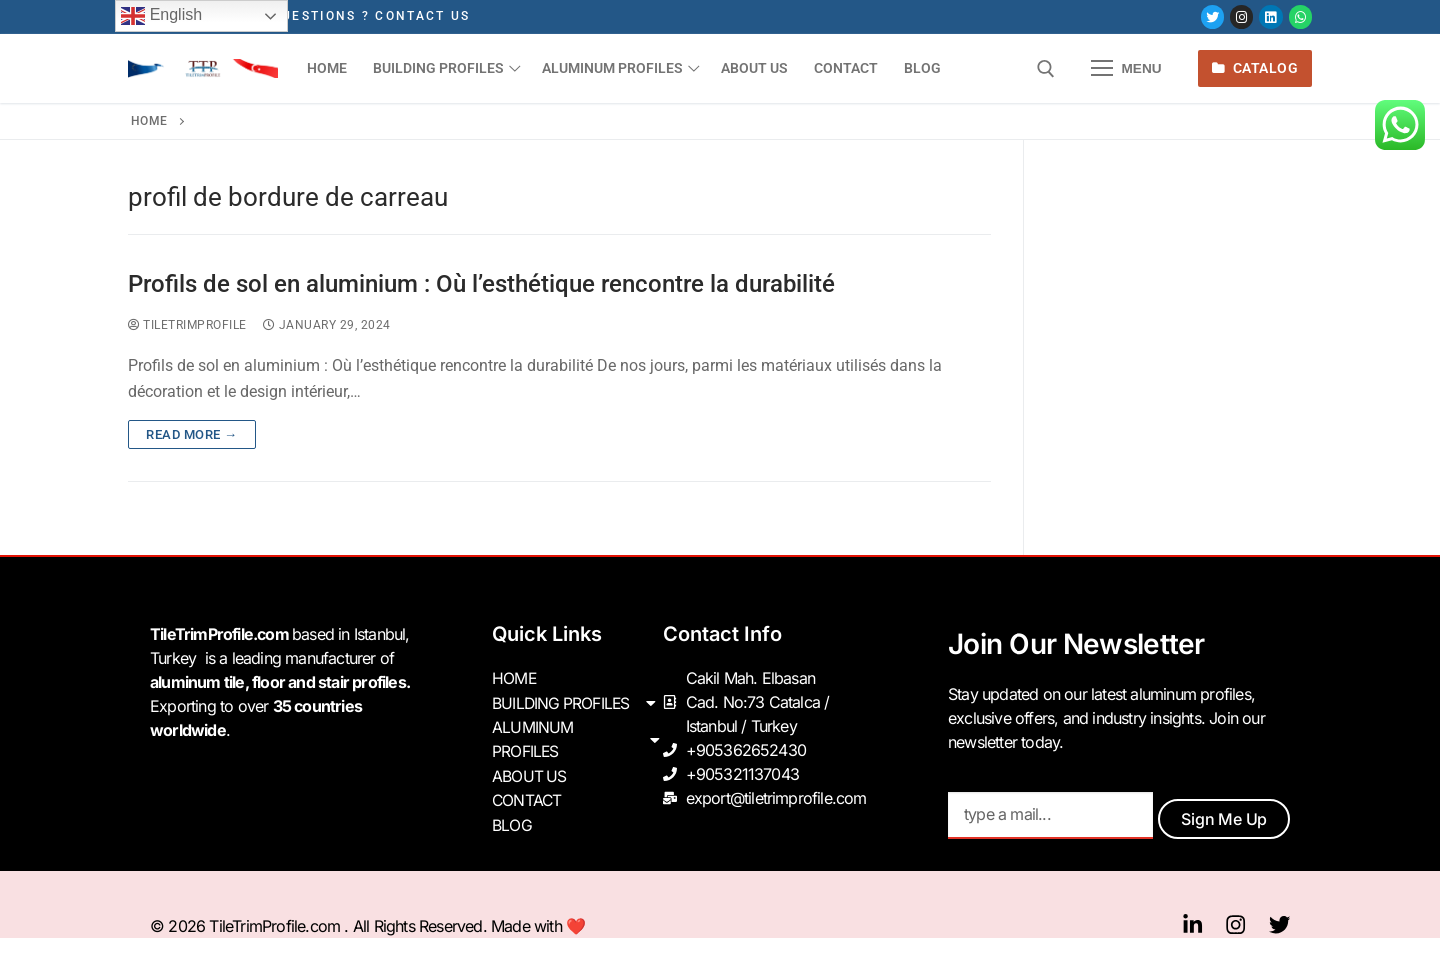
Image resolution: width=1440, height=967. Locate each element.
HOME (514, 678)
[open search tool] (1046, 69)
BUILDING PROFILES (577, 702)
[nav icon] (1127, 69)
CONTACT (527, 798)
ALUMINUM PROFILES (577, 738)
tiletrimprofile (187, 325)
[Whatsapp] (1300, 16)
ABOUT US (530, 774)
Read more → (192, 434)
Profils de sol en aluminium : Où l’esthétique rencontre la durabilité (481, 284)
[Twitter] (1212, 16)
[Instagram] (1241, 16)
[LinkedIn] (1270, 16)
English (161, 16)
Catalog (1255, 68)
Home (149, 121)
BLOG (512, 822)
